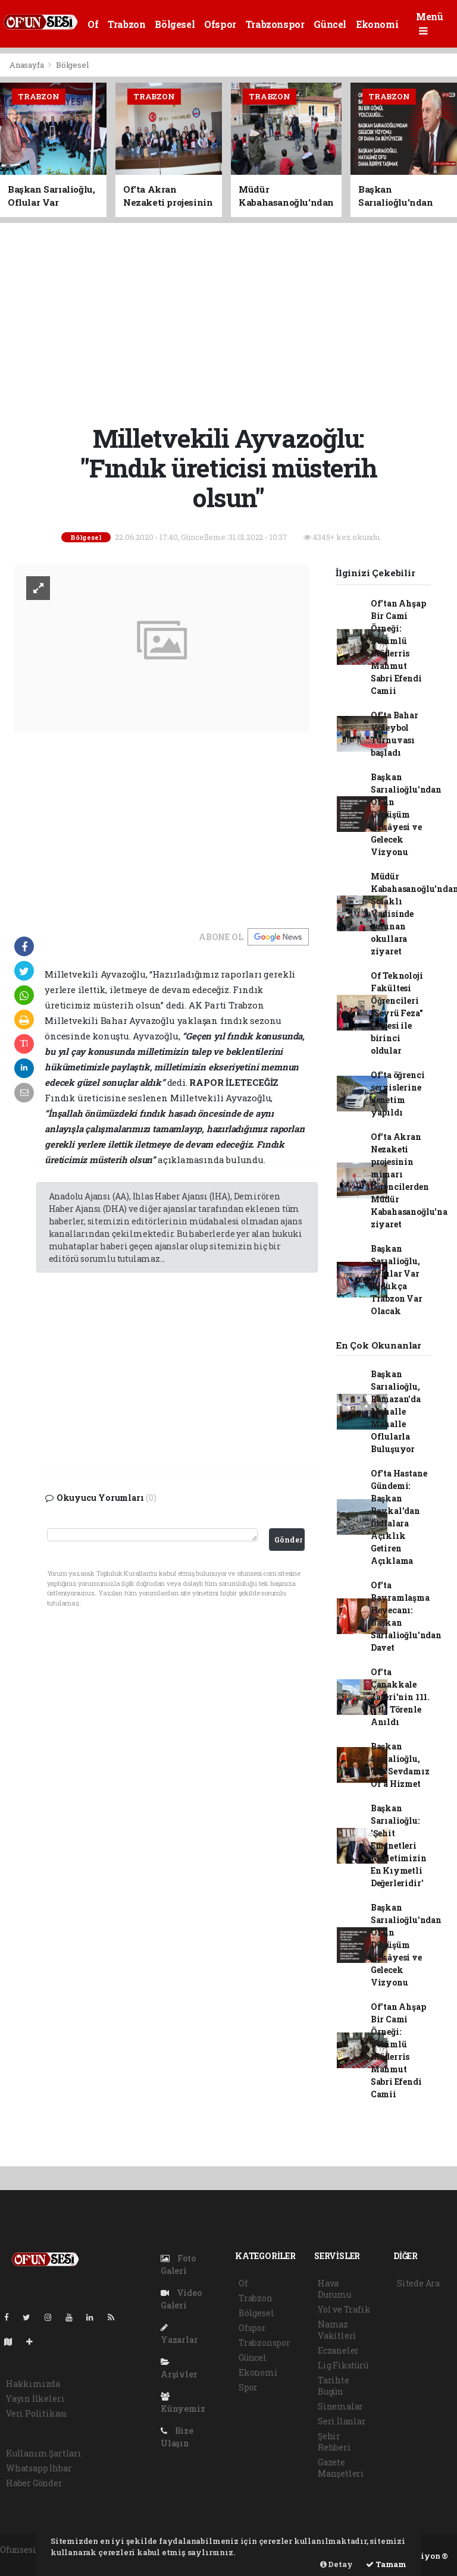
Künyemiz (183, 2403)
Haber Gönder (34, 2483)
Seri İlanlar (342, 2421)
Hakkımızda (33, 2383)
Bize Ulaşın (177, 2437)
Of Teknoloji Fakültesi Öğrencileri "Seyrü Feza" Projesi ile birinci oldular (397, 1013)
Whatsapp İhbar (38, 2468)
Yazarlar (179, 2334)
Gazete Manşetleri (341, 2467)
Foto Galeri (178, 2264)
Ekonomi (377, 24)
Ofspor (220, 24)
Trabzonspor (275, 24)
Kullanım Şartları (44, 2453)
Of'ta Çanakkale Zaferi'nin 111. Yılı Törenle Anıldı (400, 1696)
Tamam (386, 2564)
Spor (248, 2387)
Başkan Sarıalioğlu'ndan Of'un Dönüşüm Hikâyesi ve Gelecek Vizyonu (406, 814)
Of (92, 24)
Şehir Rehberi (334, 2441)
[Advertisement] (233, 321)
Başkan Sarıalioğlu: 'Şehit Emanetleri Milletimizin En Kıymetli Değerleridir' (399, 1845)
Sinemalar (340, 2406)
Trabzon (126, 24)
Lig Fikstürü (343, 2365)
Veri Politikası (36, 2413)
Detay (336, 2564)
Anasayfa (27, 64)
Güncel (330, 24)
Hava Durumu (334, 2288)
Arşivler (179, 2369)
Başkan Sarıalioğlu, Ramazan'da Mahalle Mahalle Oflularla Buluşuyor (396, 1411)
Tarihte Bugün (333, 2385)
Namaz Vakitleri (337, 2330)
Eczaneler (338, 2350)
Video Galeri (181, 2299)
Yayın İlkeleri (35, 2398)
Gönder (288, 1539)
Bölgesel (175, 24)
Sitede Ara (418, 2283)
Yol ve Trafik (344, 2309)
